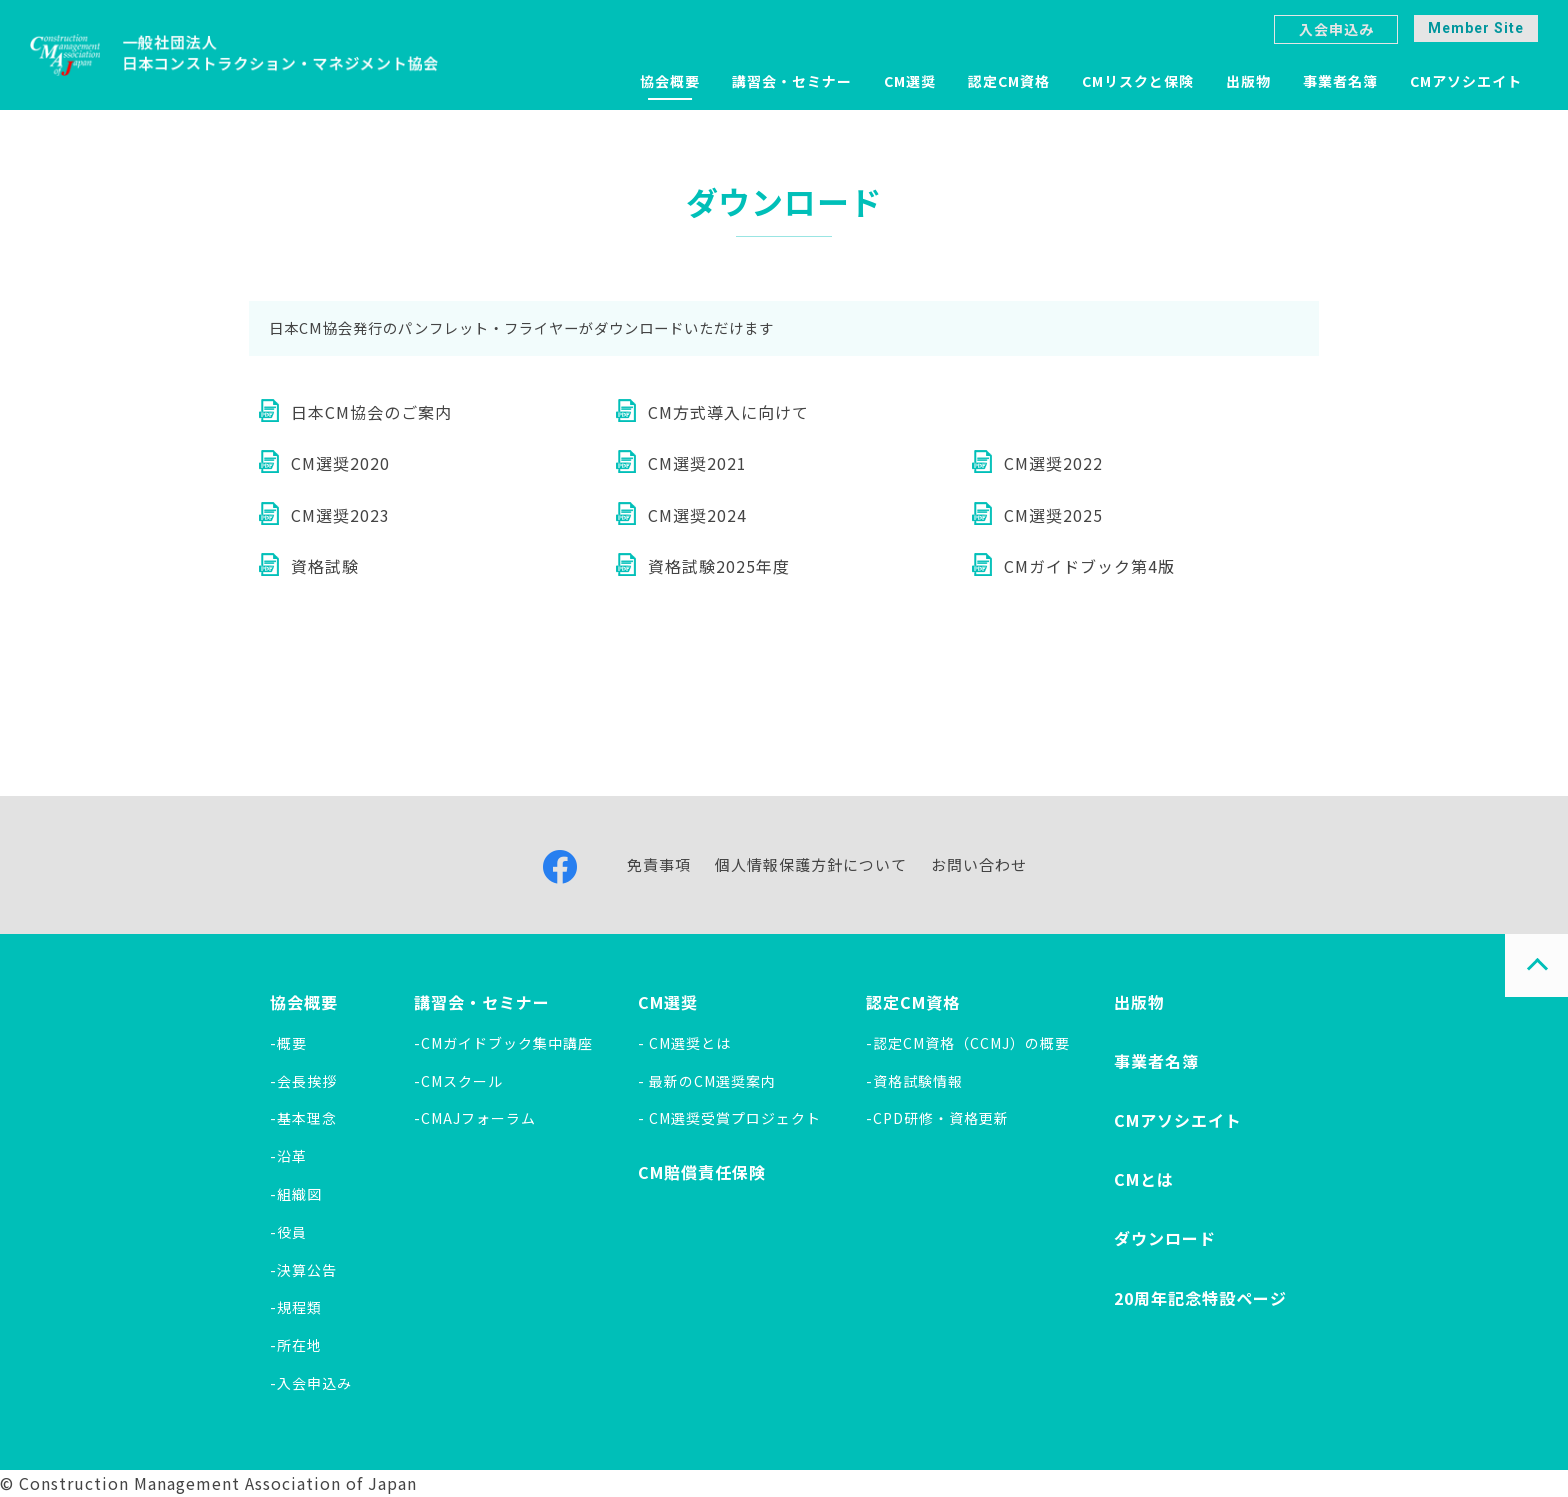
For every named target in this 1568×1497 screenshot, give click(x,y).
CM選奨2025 (1053, 515)
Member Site (1476, 28)
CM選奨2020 (340, 463)
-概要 (288, 1043)
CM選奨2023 (340, 515)
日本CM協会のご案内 (371, 412)
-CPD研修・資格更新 (937, 1118)
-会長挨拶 (303, 1081)
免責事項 (659, 864)
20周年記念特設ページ (1200, 1298)
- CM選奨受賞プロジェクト (729, 1118)
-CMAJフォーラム (475, 1118)
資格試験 (325, 566)
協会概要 (670, 81)
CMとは (1144, 1179)
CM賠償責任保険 (702, 1172)
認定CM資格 (1009, 81)
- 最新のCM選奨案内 (707, 1081)
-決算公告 (303, 1270)
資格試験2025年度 (719, 566)
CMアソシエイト (1466, 81)
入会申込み (1336, 29)
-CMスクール (458, 1081)
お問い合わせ (979, 864)
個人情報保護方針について (811, 864)
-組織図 (296, 1194)
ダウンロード (1165, 1238)
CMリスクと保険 (1138, 81)
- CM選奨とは (684, 1043)
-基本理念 (303, 1118)
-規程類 (296, 1307)
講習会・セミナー (792, 81)
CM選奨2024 (697, 515)
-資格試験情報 (914, 1081)
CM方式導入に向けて (728, 412)
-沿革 (288, 1156)
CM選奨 (910, 81)
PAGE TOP (1536, 965)
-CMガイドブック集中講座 (503, 1043)
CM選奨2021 (697, 463)
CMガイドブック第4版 (1089, 566)
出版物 (1248, 81)
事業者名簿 (1340, 81)
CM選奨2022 (1053, 463)
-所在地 (296, 1345)
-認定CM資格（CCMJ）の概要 (968, 1043)
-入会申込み (311, 1383)
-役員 (288, 1232)
